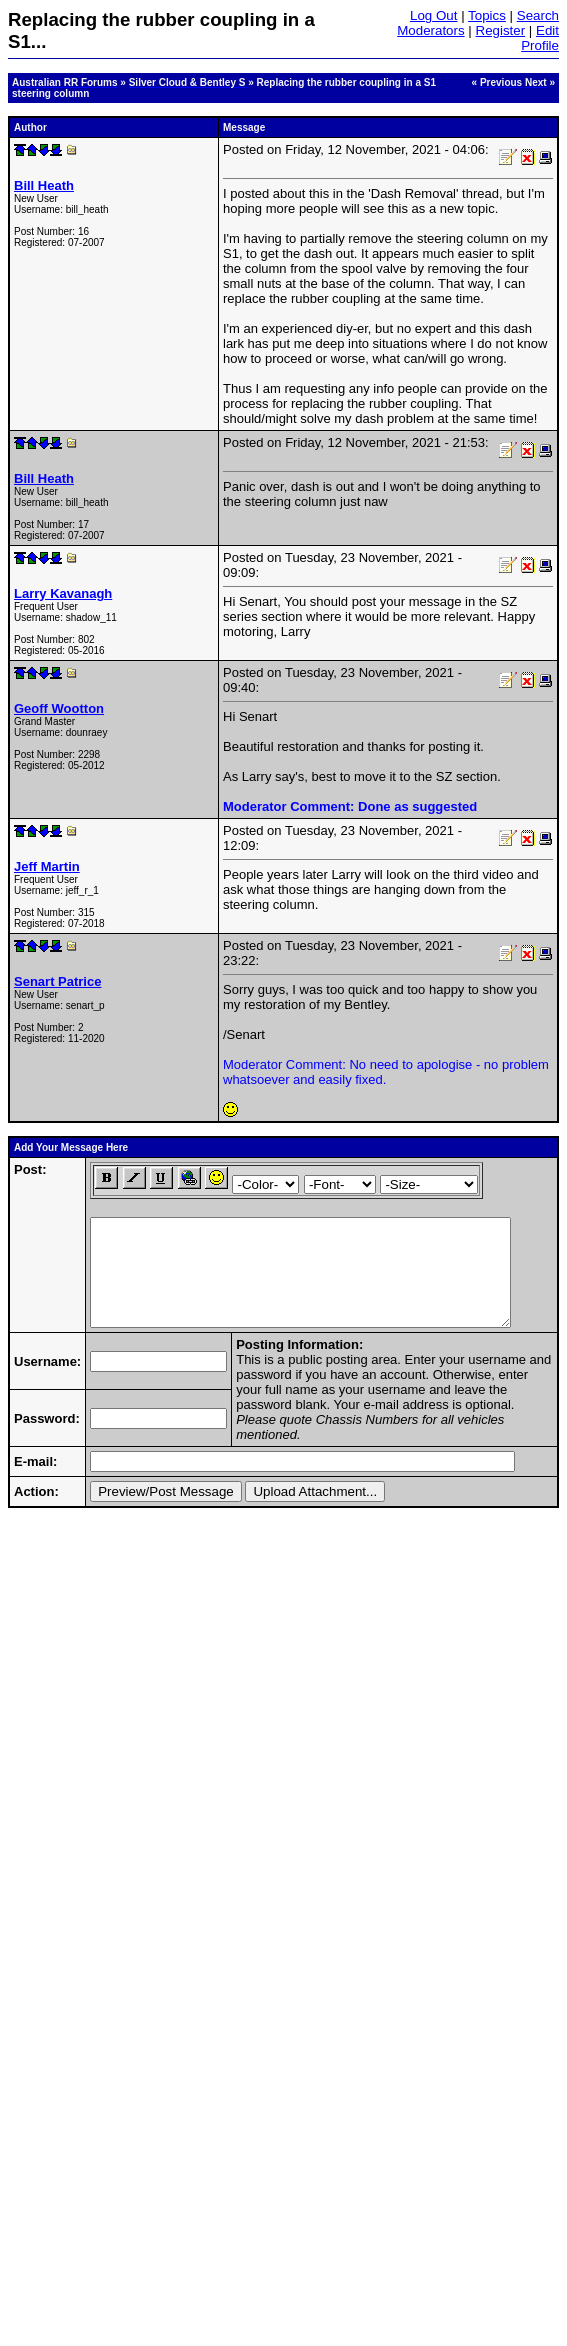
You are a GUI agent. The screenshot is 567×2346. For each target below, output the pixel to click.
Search (538, 15)
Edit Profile (540, 38)
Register (501, 30)
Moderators (430, 30)
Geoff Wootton (59, 708)
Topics (487, 15)
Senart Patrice (57, 981)
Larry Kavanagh (63, 593)
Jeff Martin (47, 866)
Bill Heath (44, 185)
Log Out (433, 15)
